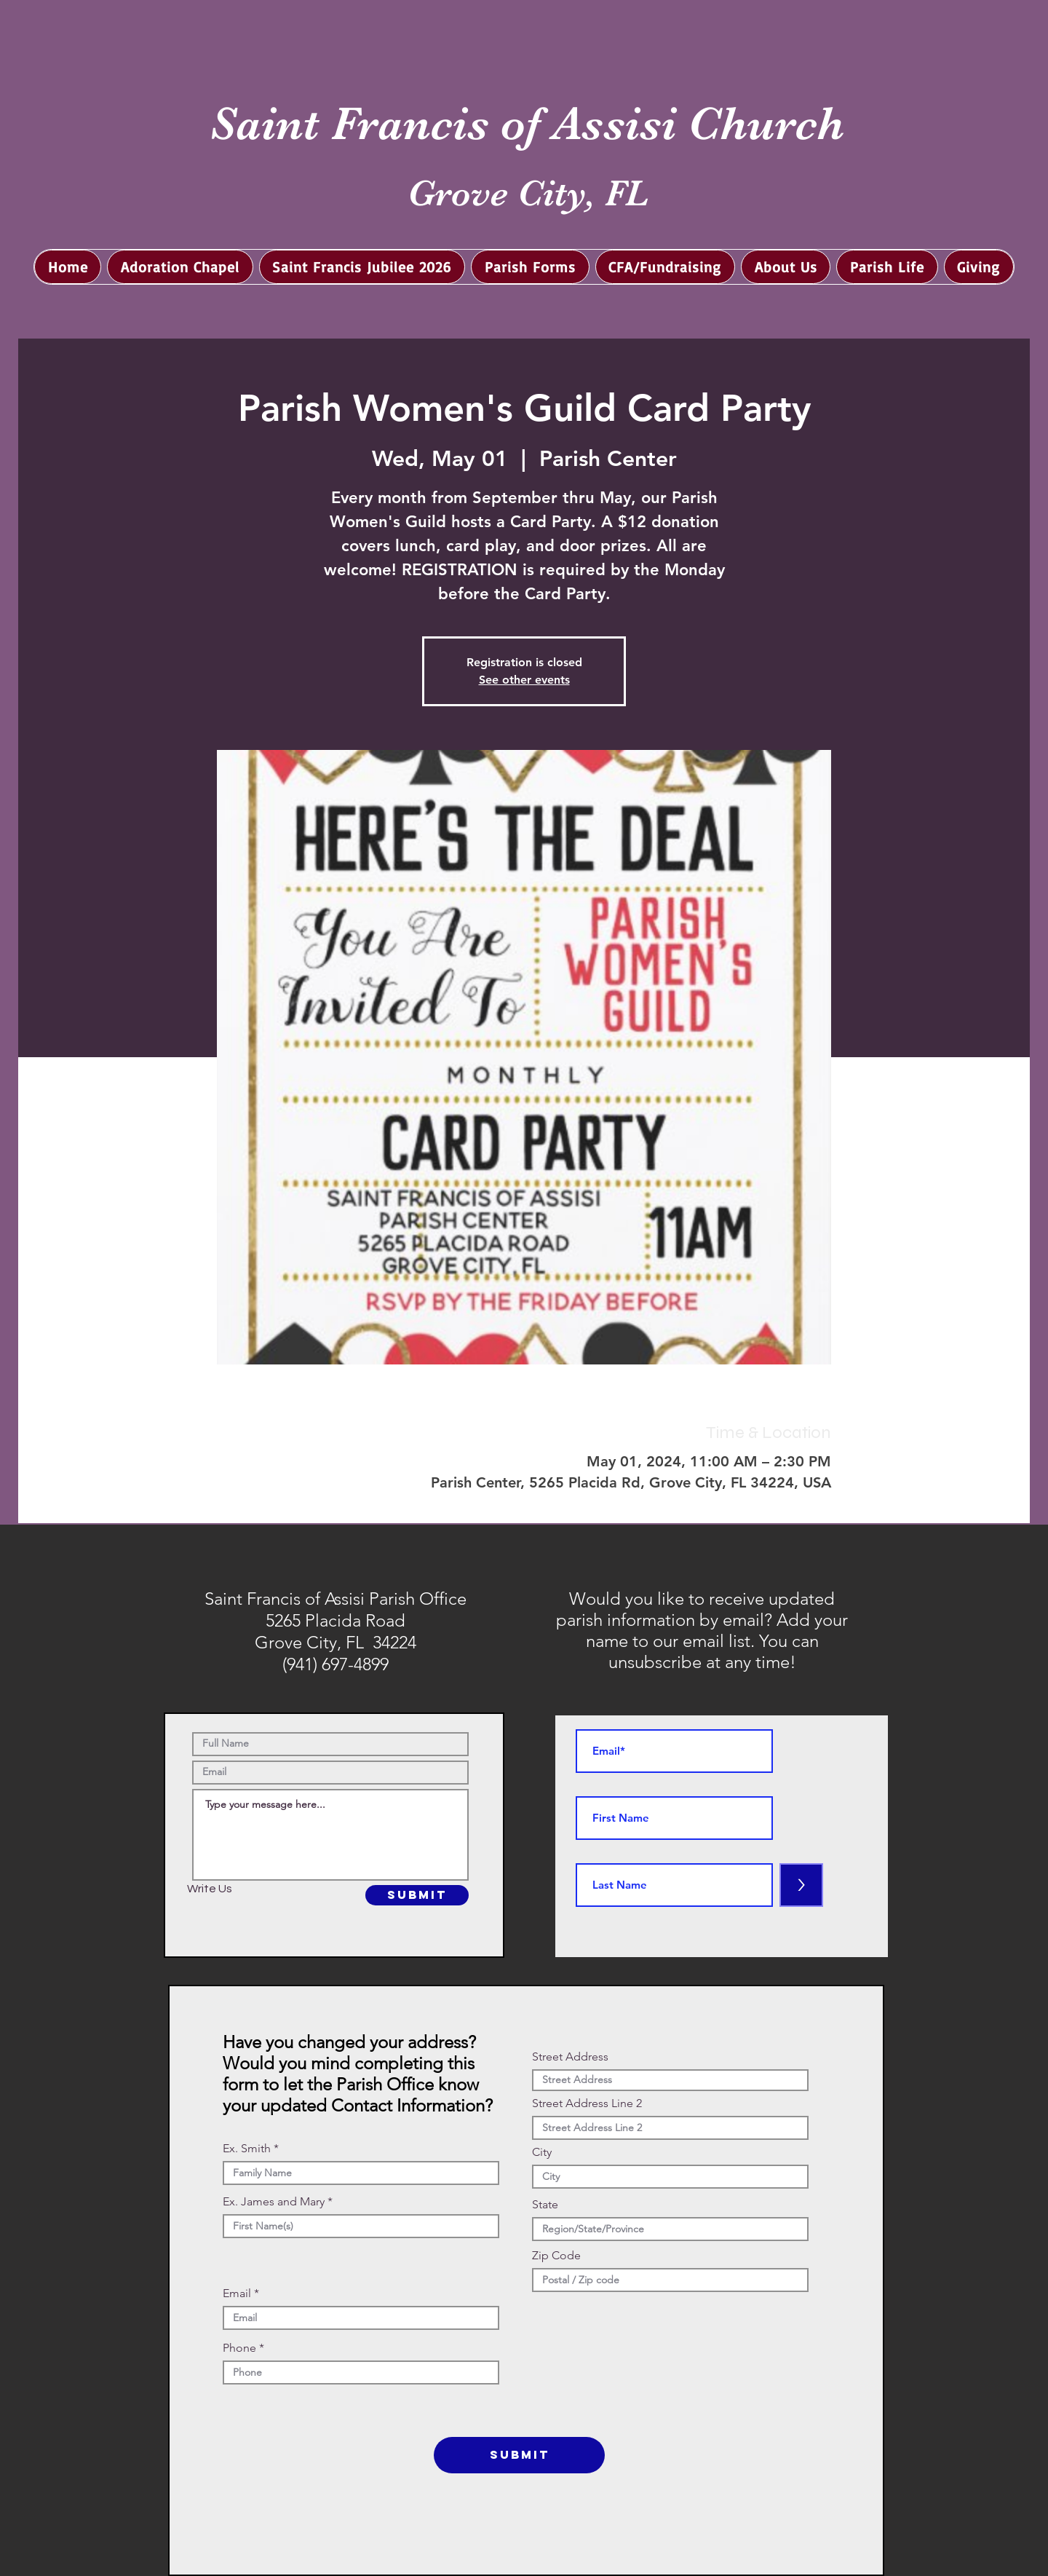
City (542, 2152)
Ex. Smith (247, 2148)
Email (237, 2293)
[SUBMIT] (417, 1895)
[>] (801, 1885)
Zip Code (556, 2255)
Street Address (570, 2057)
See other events (524, 680)
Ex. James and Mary (274, 2202)
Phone (239, 2348)
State (545, 2204)
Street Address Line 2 (587, 2103)
